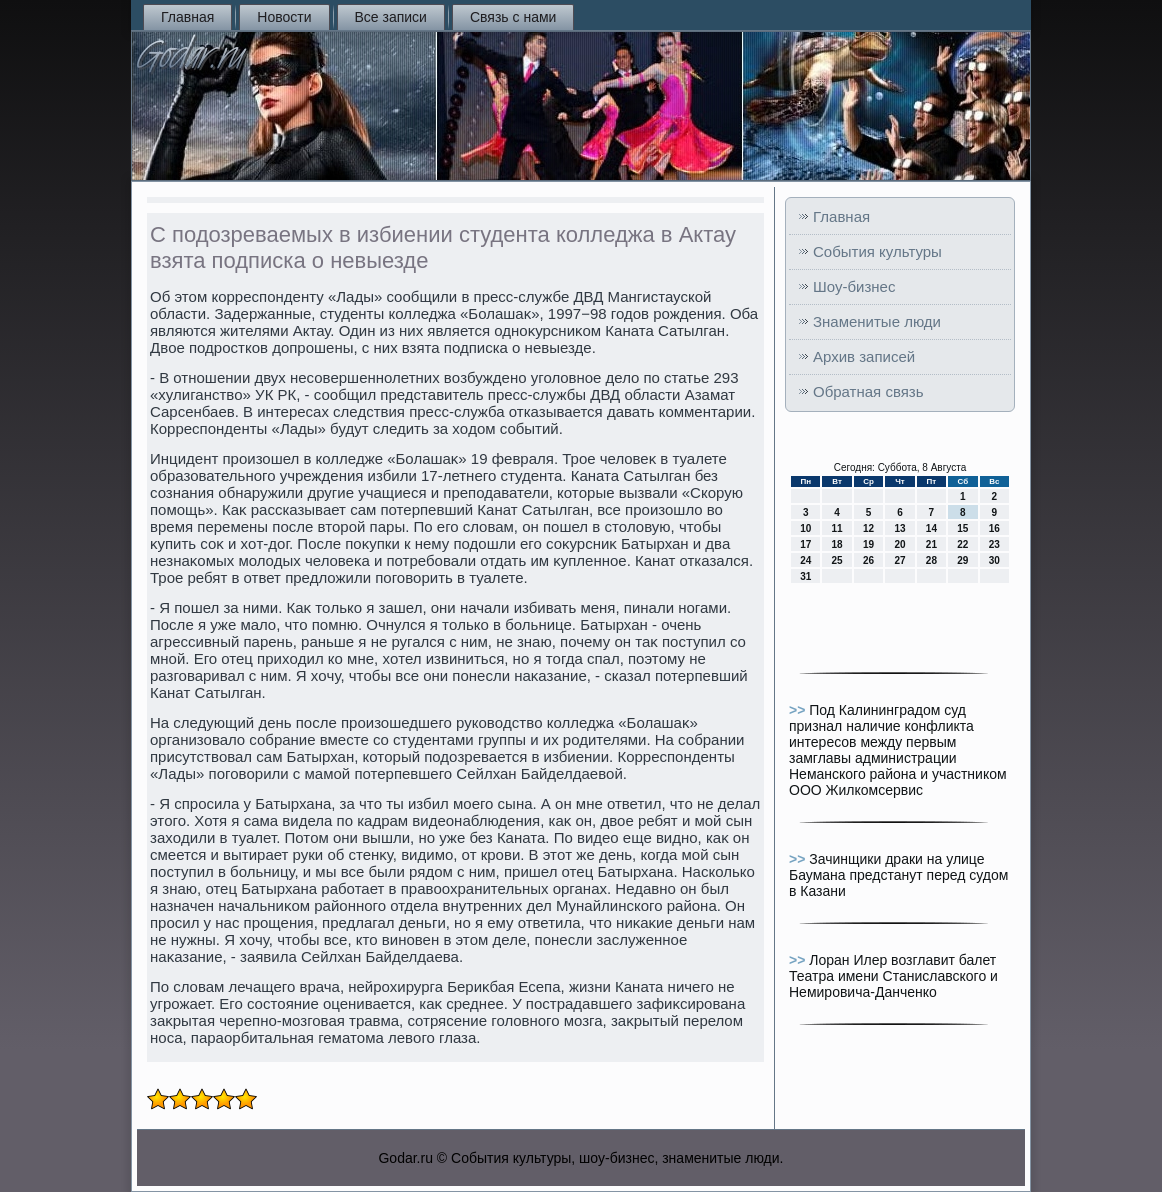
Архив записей (864, 356)
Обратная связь (868, 391)
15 (962, 528)
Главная (187, 17)
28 (931, 560)
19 (868, 544)
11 (837, 528)
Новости (284, 17)
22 (962, 544)
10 (805, 528)
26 (868, 560)
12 (868, 528)
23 (994, 544)
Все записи (391, 17)
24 (805, 560)
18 (837, 544)
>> (799, 710)
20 (899, 544)
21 (931, 544)
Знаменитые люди (877, 321)
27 (899, 560)
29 (962, 560)
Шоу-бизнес (854, 286)
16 (994, 528)
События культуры (877, 251)
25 (837, 560)
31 (805, 576)
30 (994, 560)
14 (931, 528)
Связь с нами (513, 17)
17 (805, 544)
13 (899, 528)
